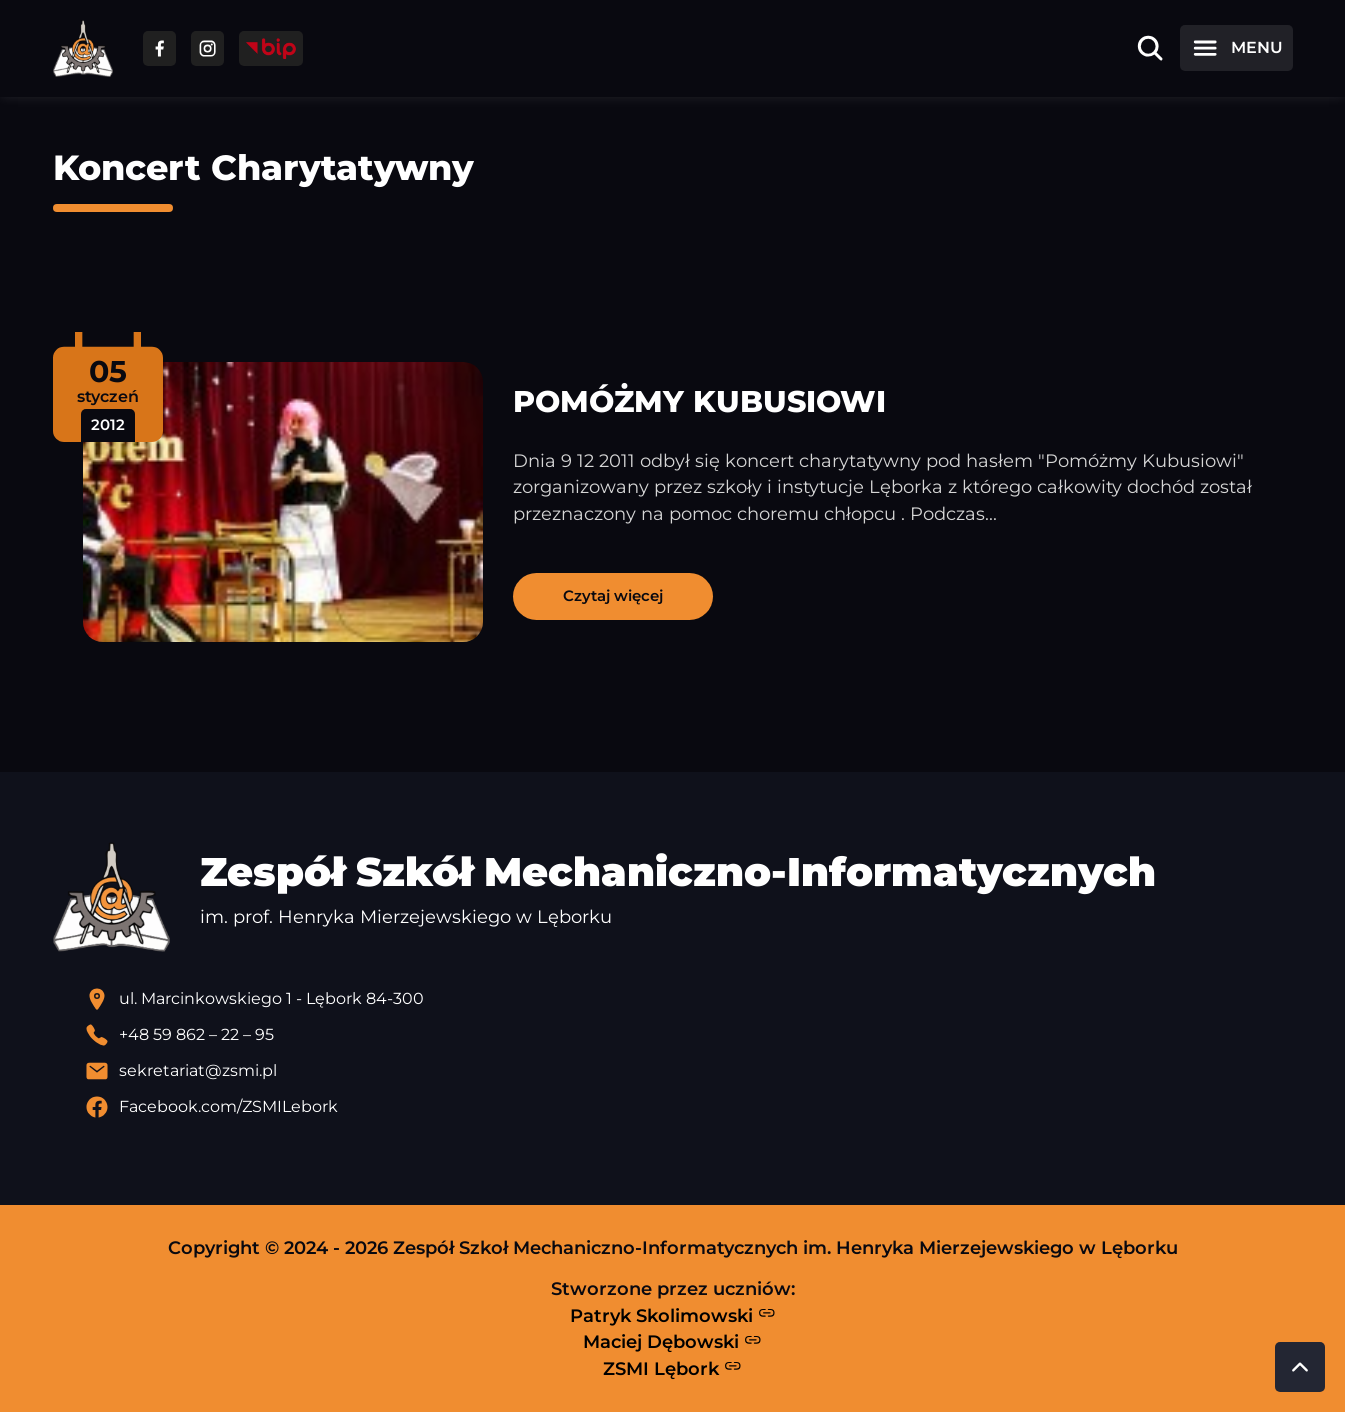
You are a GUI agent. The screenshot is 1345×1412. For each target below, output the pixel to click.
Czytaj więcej (613, 595)
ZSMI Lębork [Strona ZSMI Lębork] (672, 1368)
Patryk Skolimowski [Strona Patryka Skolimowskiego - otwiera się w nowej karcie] (673, 1315)
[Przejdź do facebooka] (159, 48)
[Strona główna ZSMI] (83, 48)
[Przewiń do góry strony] (1300, 1367)
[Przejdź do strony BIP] (271, 48)
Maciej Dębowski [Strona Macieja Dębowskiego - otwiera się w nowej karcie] (672, 1342)
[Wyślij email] (689, 1071)
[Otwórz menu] (1236, 48)
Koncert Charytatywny (263, 167)
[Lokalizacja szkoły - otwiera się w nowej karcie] (689, 999)
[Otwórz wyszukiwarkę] (1150, 48)
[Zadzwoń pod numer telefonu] (689, 1035)
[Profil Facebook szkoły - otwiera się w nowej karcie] (689, 1107)
